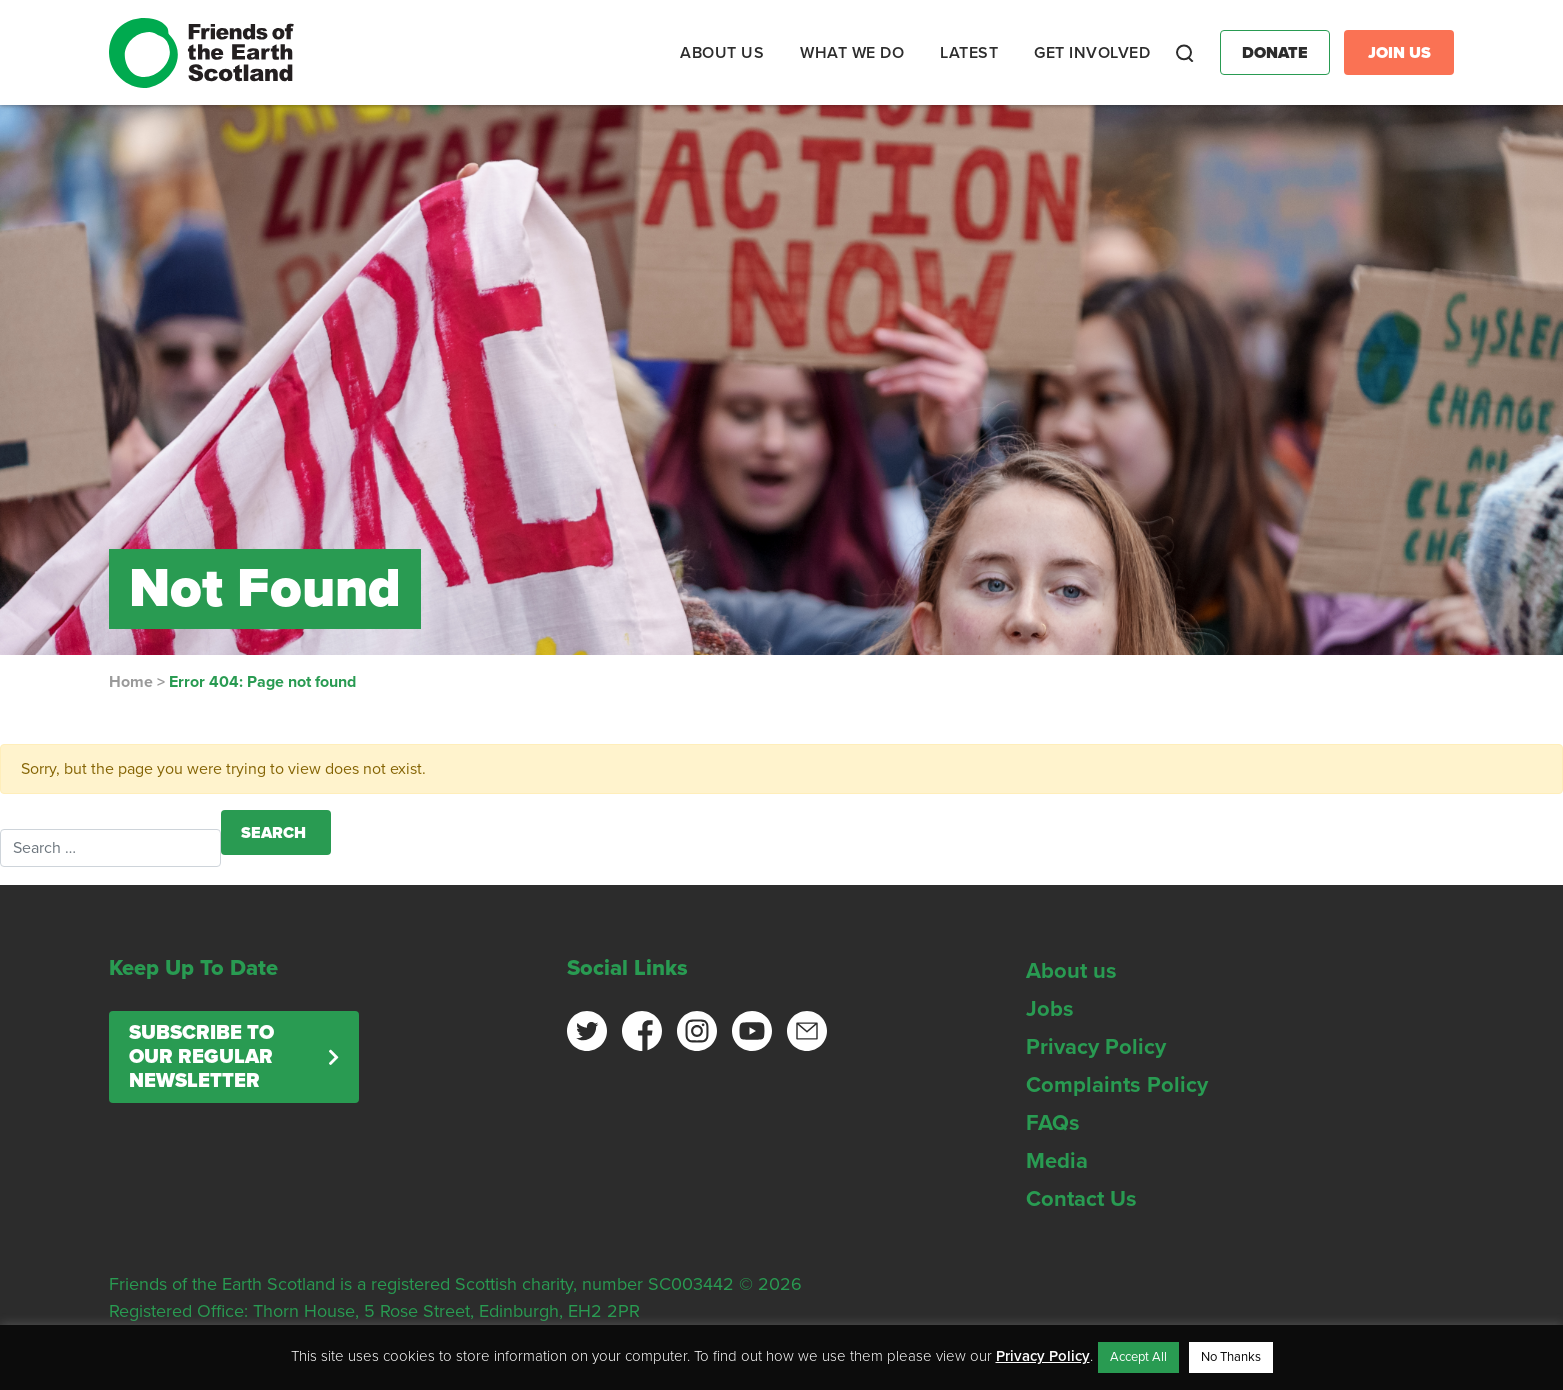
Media (1057, 1161)
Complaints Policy (1117, 1085)
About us (1071, 971)
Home (131, 682)
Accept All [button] (1138, 1357)
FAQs (1053, 1123)
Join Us (1399, 53)
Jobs (1050, 1009)
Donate (1275, 53)
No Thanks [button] (1231, 1357)
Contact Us (1081, 1199)
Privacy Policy (1096, 1047)
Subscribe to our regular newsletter (201, 1057)
